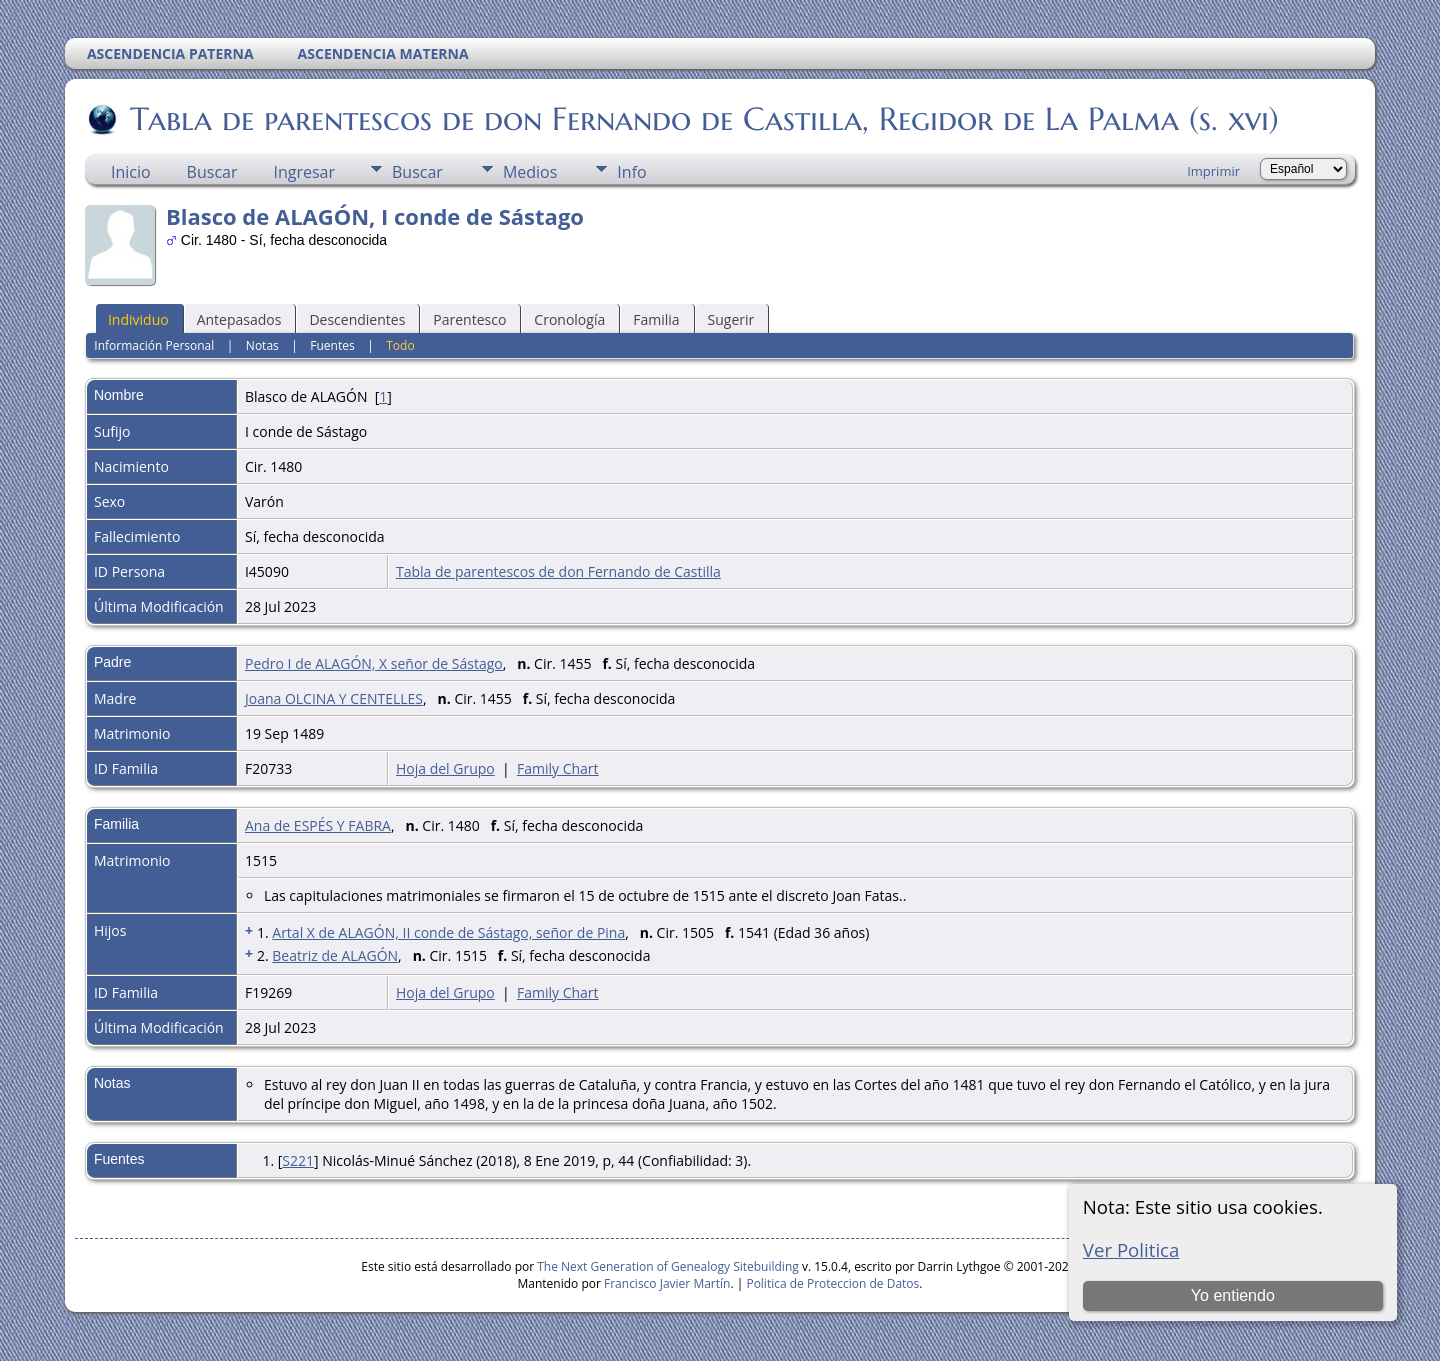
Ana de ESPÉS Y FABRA (318, 825)
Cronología (569, 319)
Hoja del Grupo (445, 768)
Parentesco (469, 319)
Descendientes (357, 319)
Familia (656, 319)
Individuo (138, 319)
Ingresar (304, 172)
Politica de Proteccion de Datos (832, 1283)
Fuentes (332, 345)
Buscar (212, 172)
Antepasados (239, 319)
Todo (400, 345)
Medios (530, 172)
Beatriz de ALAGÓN (335, 955)
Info (631, 172)
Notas (262, 345)
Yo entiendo (1233, 1295)
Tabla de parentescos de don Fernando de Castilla (558, 571)
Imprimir (1213, 171)
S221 (298, 1160)
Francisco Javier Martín (667, 1283)
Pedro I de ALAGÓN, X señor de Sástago (374, 663)
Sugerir (731, 319)
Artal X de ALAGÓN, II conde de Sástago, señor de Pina (448, 932)
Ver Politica (1131, 1249)
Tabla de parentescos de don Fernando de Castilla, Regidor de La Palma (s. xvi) (703, 119)
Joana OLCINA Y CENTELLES (334, 698)
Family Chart (558, 768)
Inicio (131, 172)
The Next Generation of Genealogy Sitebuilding (668, 1266)
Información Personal (154, 345)
